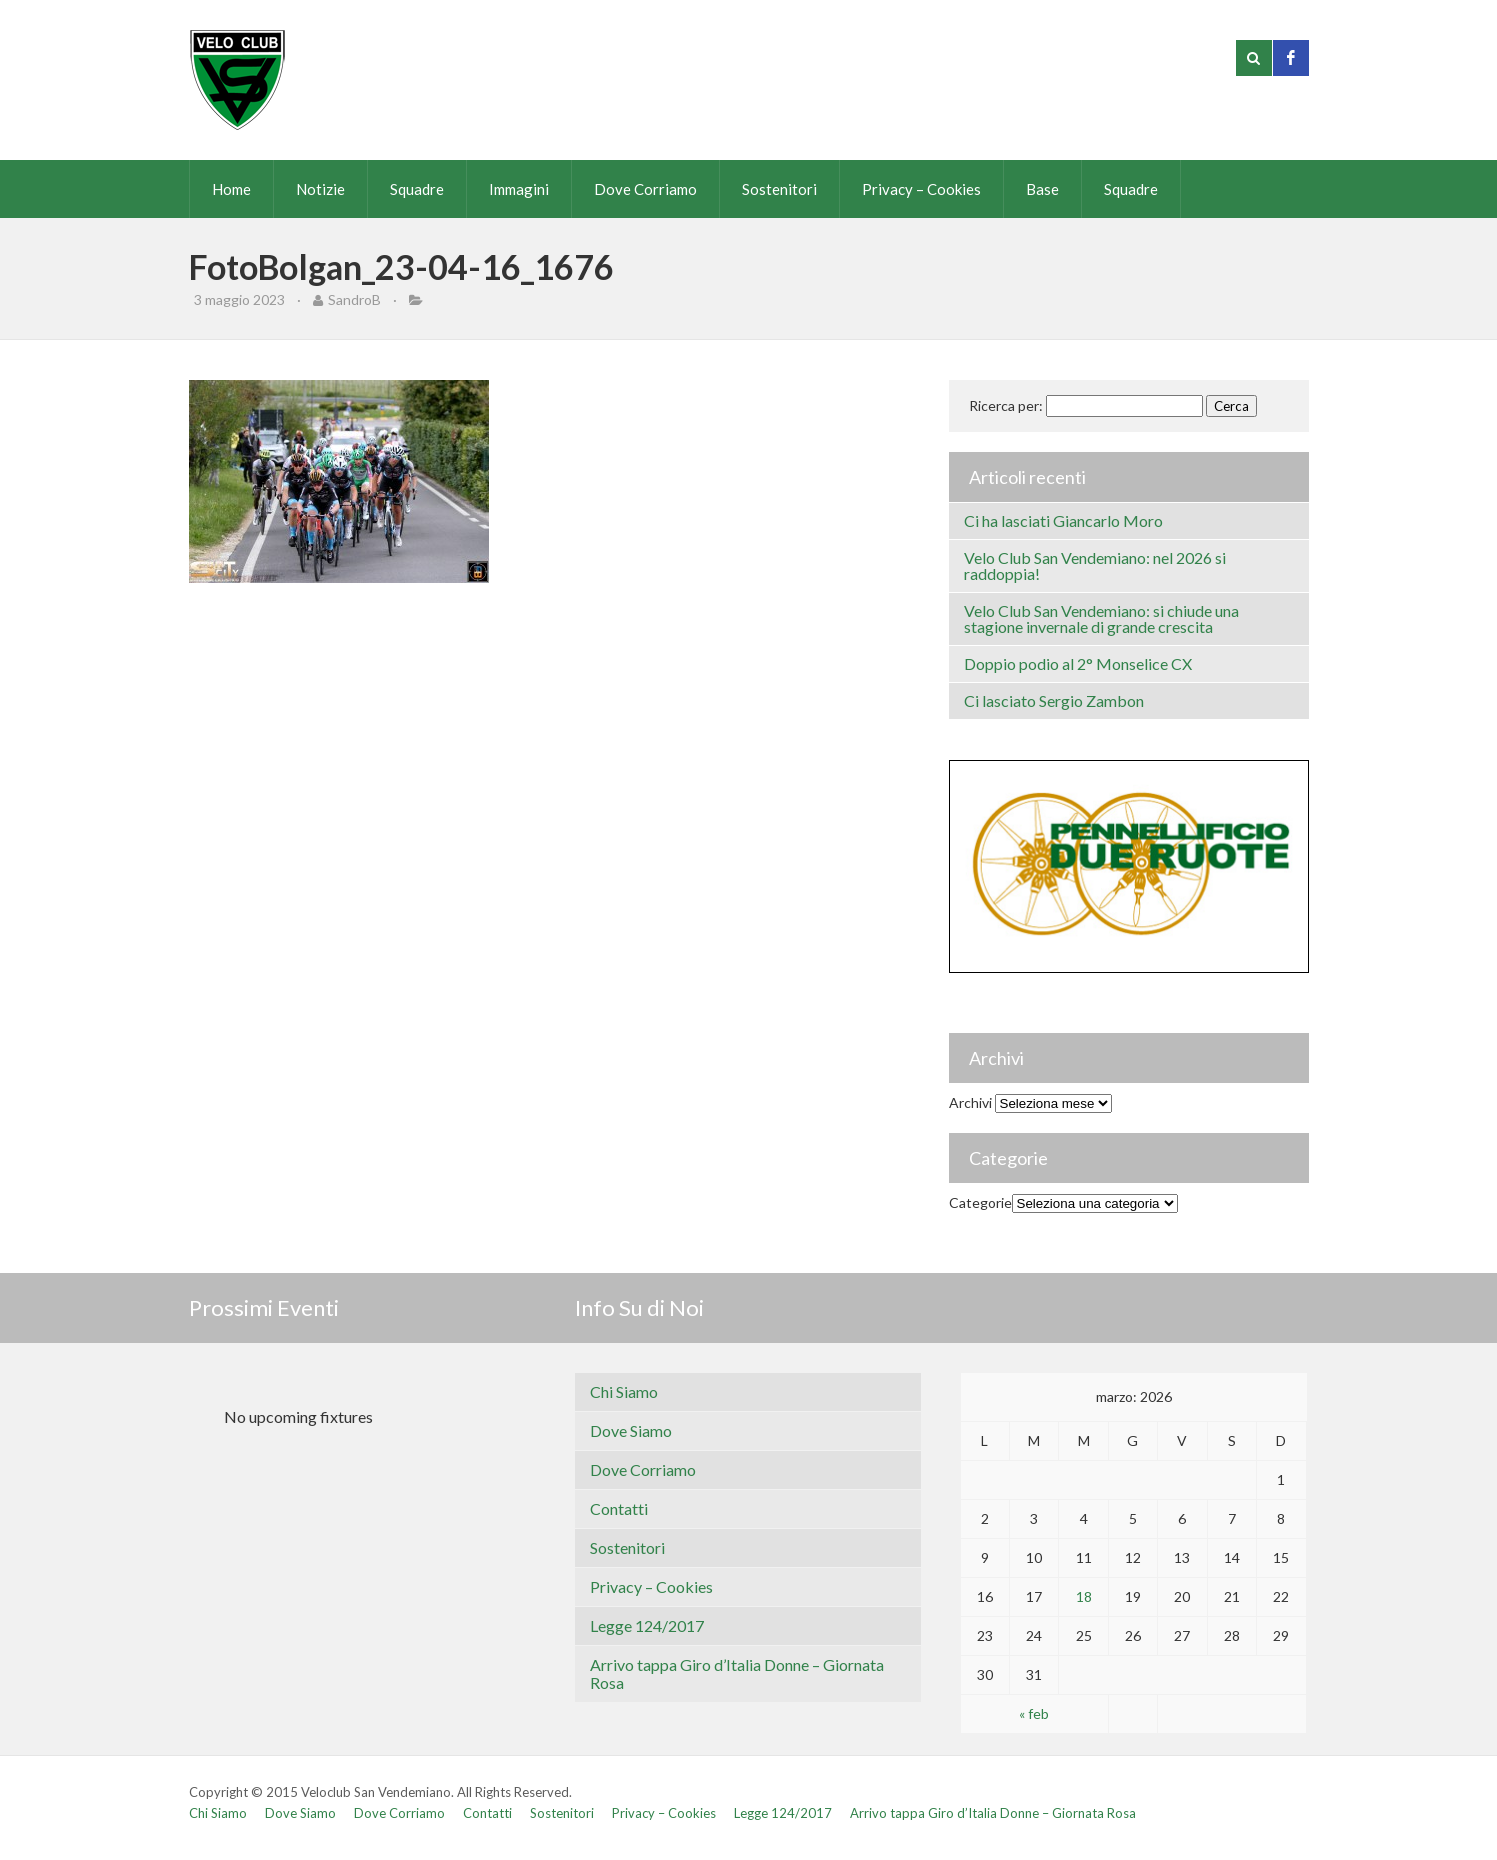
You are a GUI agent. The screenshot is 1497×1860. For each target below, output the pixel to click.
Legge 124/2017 (647, 1625)
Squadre (417, 189)
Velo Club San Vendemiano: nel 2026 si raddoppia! (1095, 565)
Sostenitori (779, 189)
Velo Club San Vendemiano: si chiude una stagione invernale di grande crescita (1101, 618)
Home (231, 189)
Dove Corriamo (645, 189)
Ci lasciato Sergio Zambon (1054, 700)
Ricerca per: (1006, 405)
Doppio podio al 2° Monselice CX (1078, 663)
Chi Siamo (624, 1391)
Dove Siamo (631, 1430)
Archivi (970, 1102)
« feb (1034, 1713)
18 (1084, 1596)
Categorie (980, 1202)
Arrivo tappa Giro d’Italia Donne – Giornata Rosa (737, 1673)
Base (1042, 189)
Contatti (619, 1508)
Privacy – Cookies (921, 189)
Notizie (320, 189)
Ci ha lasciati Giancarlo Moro (1063, 520)
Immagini (519, 189)
